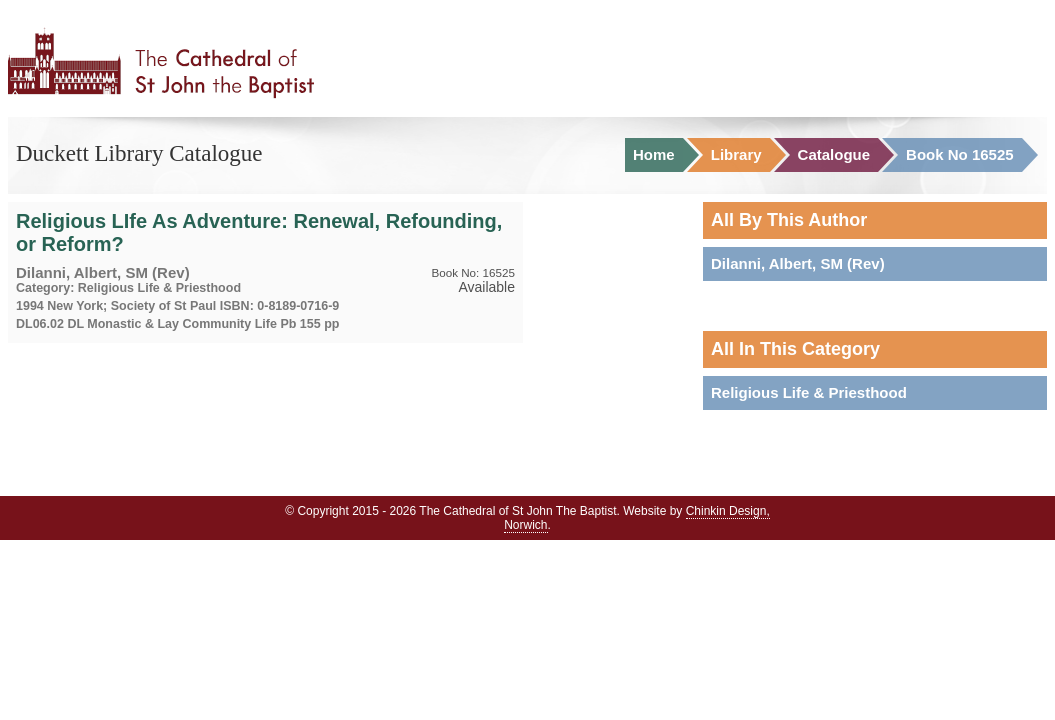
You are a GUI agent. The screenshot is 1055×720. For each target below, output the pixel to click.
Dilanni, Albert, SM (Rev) (798, 263)
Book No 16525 (960, 155)
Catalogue (834, 155)
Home (654, 155)
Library (736, 155)
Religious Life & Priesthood (809, 392)
